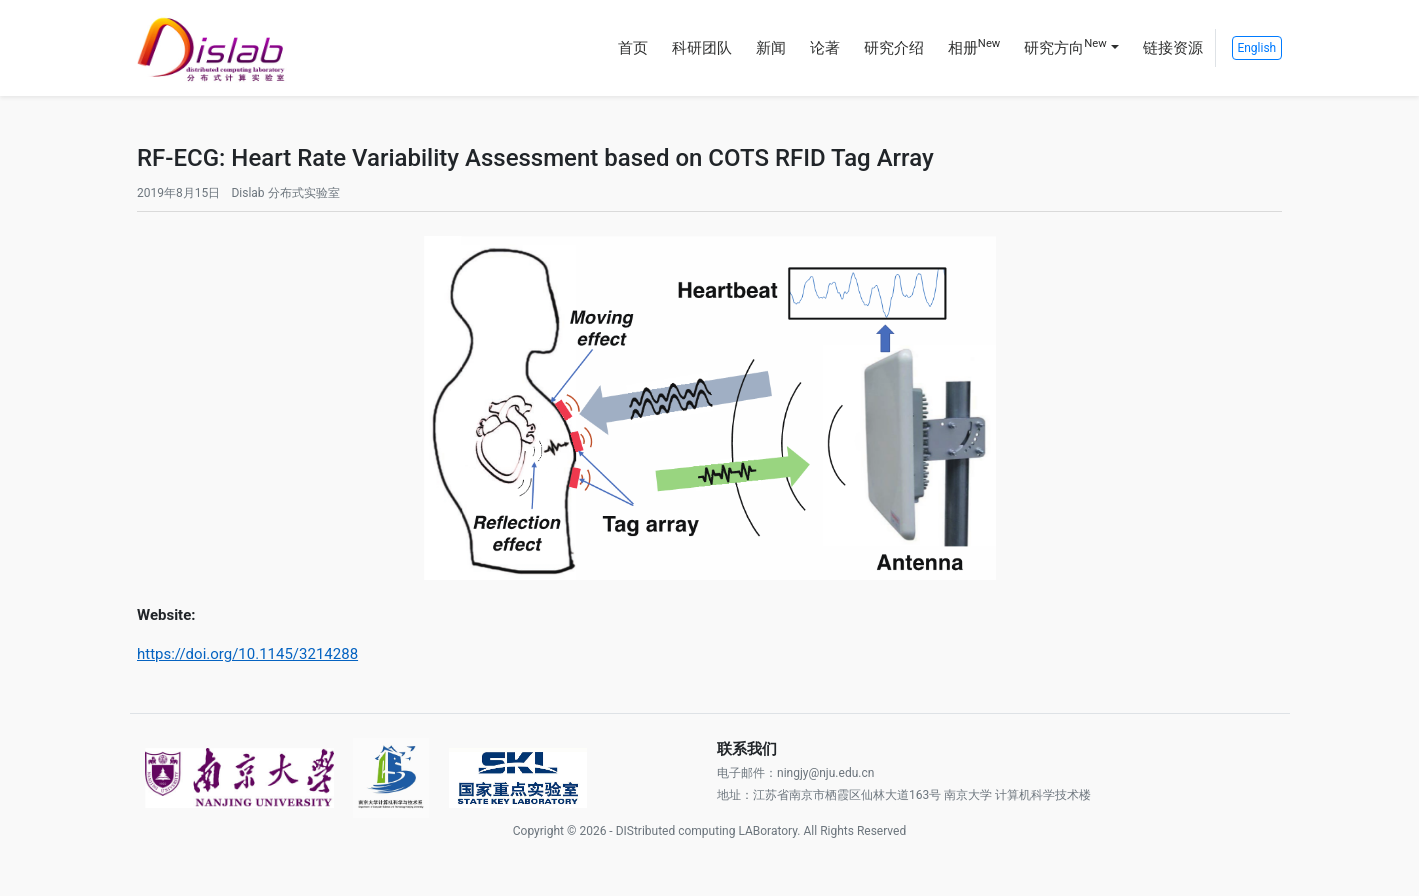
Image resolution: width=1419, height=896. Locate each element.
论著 (825, 48)
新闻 (771, 48)
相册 (974, 47)
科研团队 (702, 48)
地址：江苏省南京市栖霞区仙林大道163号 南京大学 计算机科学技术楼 (904, 795)
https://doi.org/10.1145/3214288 (247, 654)
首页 (633, 48)
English (1256, 48)
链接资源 (1173, 48)
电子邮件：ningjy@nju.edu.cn (795, 773)
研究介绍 (894, 48)
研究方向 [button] (1065, 47)
